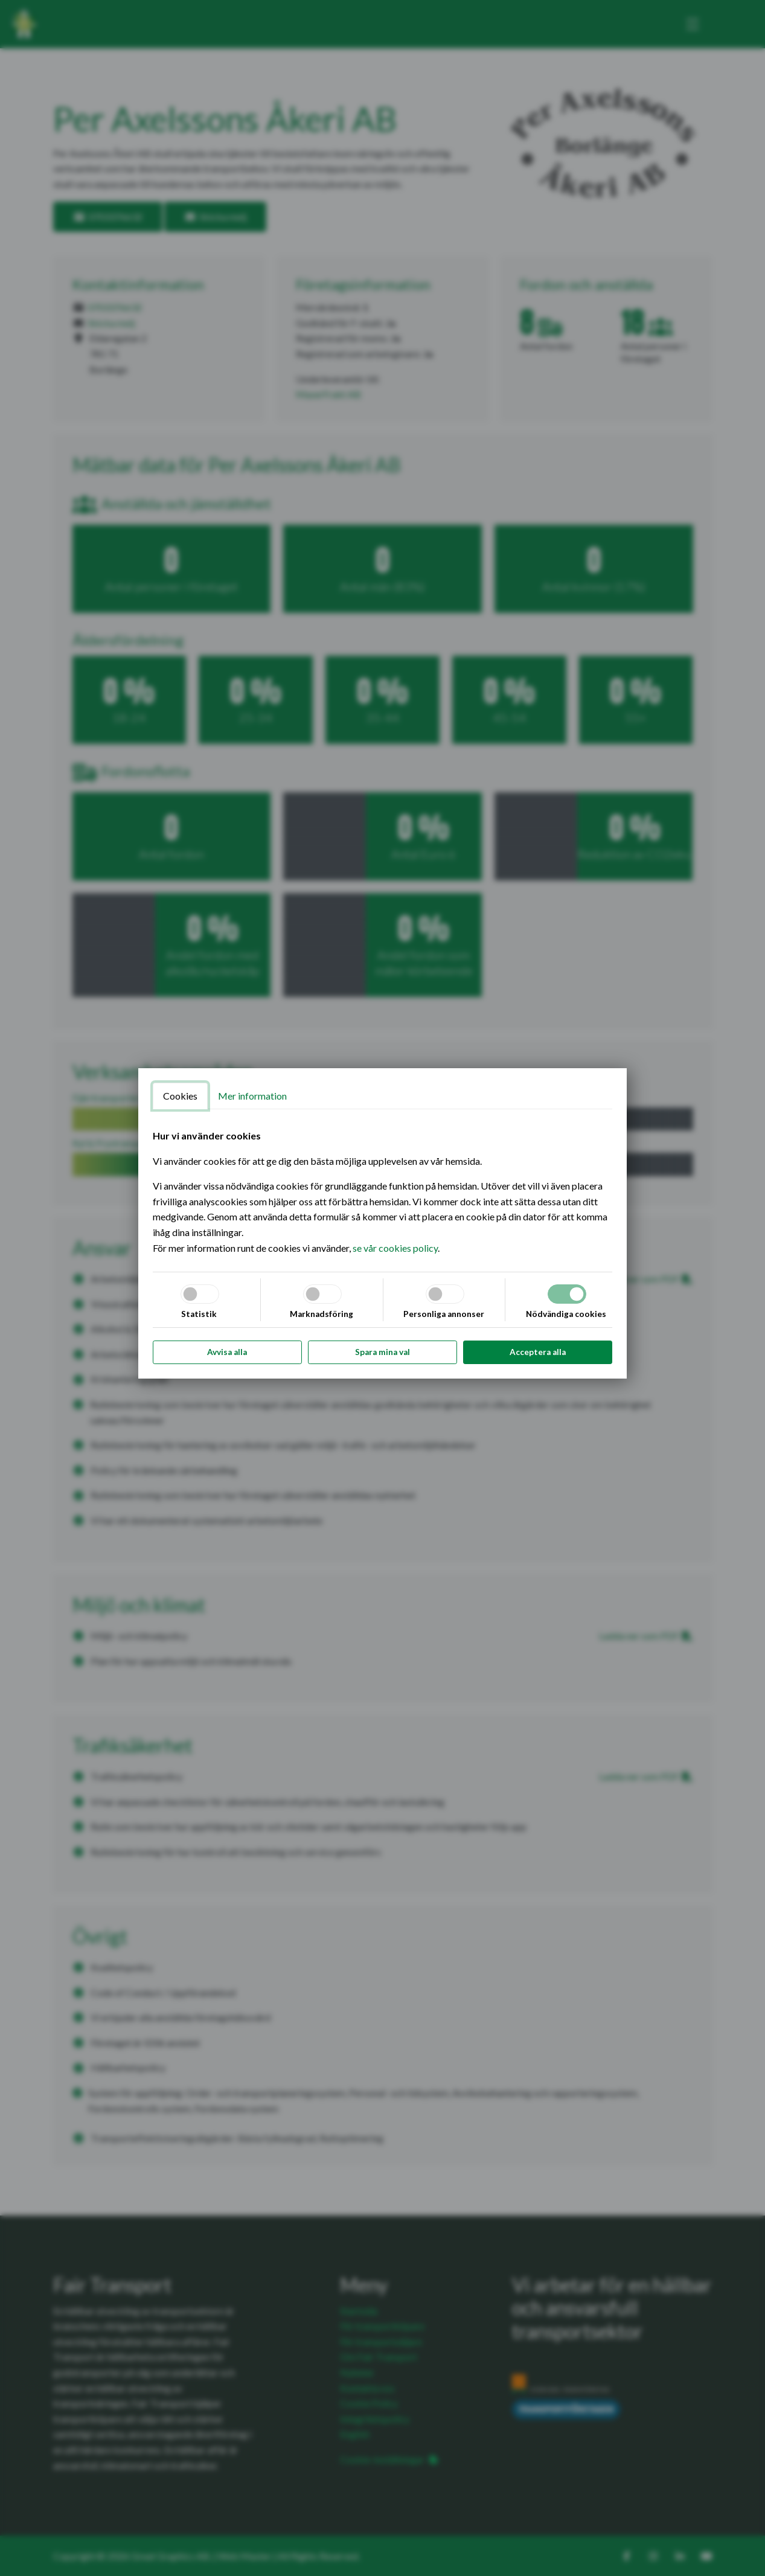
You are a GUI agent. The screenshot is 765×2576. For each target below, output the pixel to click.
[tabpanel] (383, 1191)
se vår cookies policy (395, 1248)
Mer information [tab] (252, 1095)
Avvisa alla (227, 1352)
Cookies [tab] (180, 1095)
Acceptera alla (538, 1352)
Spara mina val (382, 1352)
